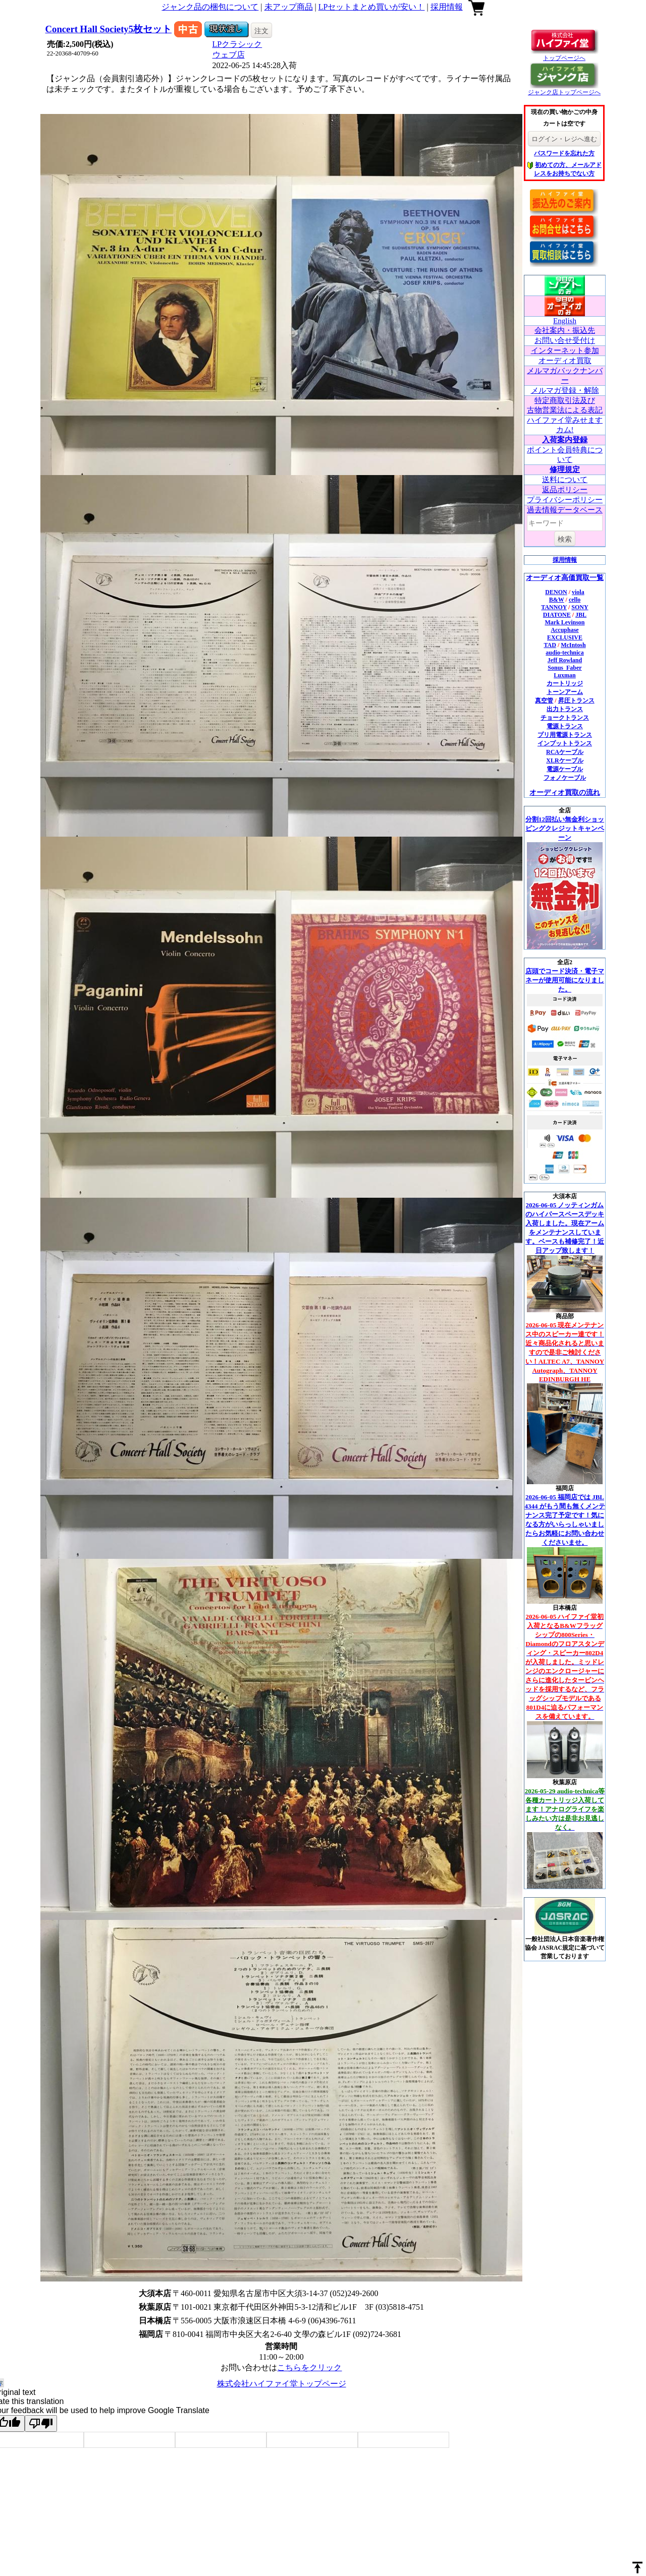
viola (578, 592)
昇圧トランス (576, 700)
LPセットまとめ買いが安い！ (371, 7)
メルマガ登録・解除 (565, 390)
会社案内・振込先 (564, 330)
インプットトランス (564, 743)
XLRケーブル (564, 760)
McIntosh (573, 645)
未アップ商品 (288, 7)
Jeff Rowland (565, 660)
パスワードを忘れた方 (564, 153)
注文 (261, 31)
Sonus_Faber (564, 667)
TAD (550, 645)
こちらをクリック (309, 2367)
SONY (579, 607)
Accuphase (564, 629)
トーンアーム (565, 691)
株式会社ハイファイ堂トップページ (281, 2383)
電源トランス (565, 726)
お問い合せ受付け (564, 340)
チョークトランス (565, 717)
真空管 (544, 700)
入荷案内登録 (564, 440)
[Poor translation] (41, 2423)
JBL (580, 614)
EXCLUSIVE (564, 637)
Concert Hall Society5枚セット (108, 29)
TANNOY (554, 607)
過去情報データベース (565, 510)
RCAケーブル (564, 751)
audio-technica (564, 652)
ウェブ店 (228, 54)
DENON (556, 592)
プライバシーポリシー (565, 500)
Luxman (564, 675)
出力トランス (565, 709)
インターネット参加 (565, 350)
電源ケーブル (565, 769)
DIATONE (557, 614)
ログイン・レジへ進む (564, 139)
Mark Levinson (564, 622)
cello (574, 599)
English (564, 321)
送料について (564, 480)
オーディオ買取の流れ (564, 792)
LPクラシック (237, 44)
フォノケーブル (565, 777)
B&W (556, 599)
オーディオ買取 (565, 361)
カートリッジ (565, 683)
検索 (565, 539)
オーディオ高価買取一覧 (565, 577)
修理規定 (565, 469)
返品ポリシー (564, 490)
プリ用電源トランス (564, 734)
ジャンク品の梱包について (210, 7)
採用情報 (446, 7)
